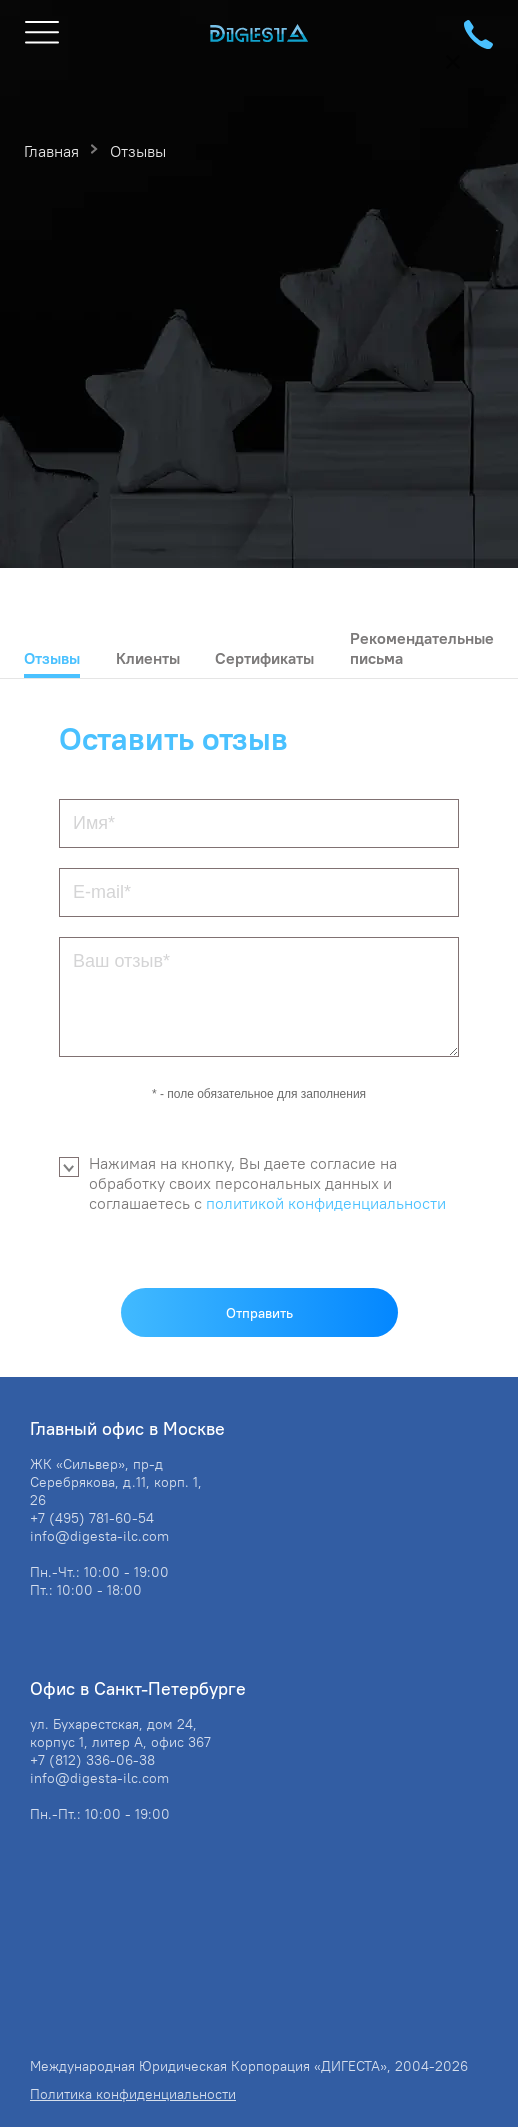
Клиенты (148, 658)
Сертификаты (264, 658)
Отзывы (52, 658)
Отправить (259, 1313)
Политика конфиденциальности (133, 2094)
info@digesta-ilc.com (99, 1536)
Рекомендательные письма (422, 648)
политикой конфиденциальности (326, 1203)
